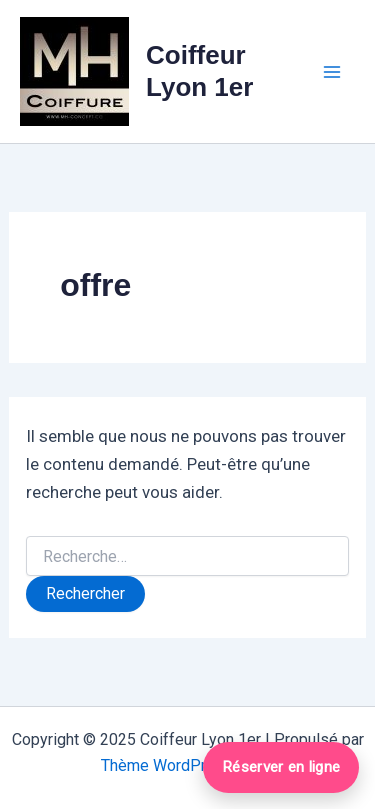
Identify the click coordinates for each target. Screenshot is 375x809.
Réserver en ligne (281, 767)
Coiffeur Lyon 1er (199, 70)
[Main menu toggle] (333, 72)
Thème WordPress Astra (187, 765)
